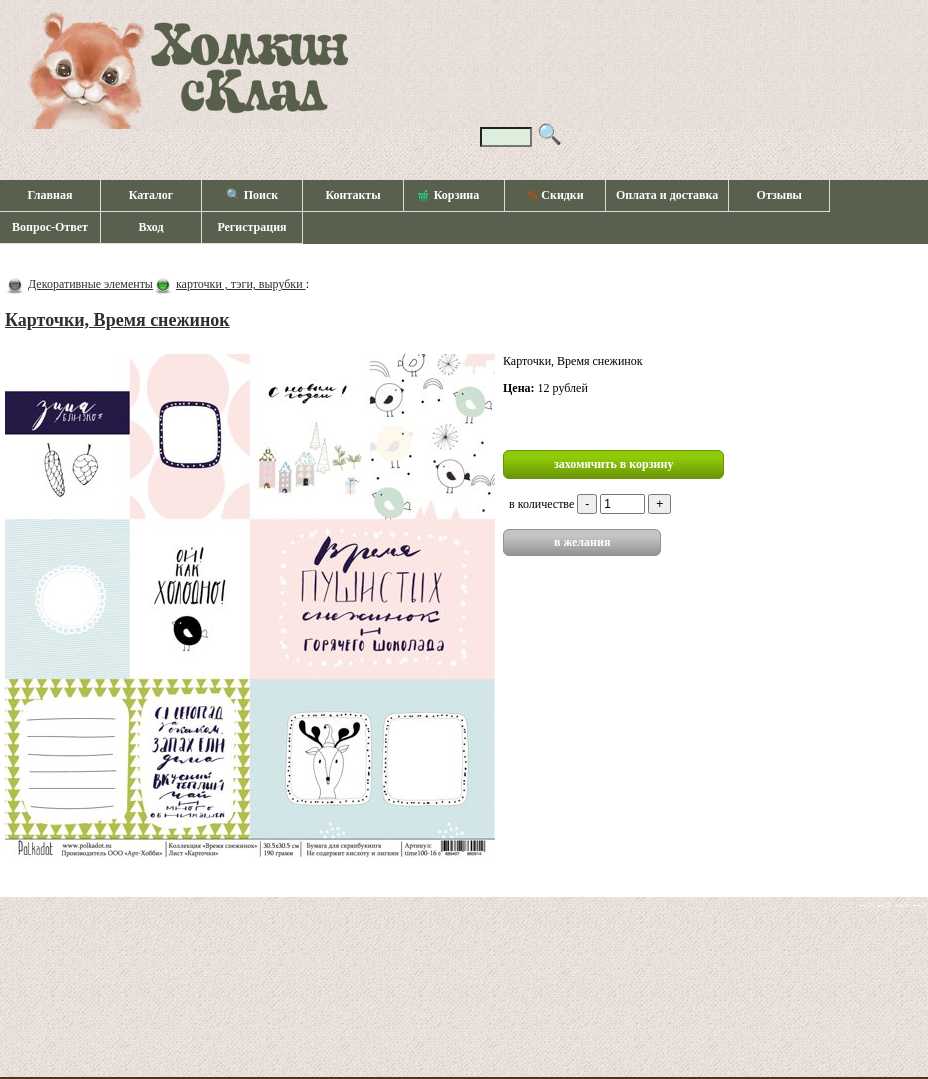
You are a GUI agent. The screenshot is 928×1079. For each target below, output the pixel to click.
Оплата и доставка (667, 195)
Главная (50, 195)
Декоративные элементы (90, 284)
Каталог (151, 195)
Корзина (449, 196)
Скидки (554, 195)
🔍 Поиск (252, 195)
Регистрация (251, 227)
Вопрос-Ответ (50, 227)
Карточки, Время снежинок (117, 320)
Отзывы (779, 195)
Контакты (352, 195)
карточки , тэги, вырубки (241, 284)
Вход (150, 227)
